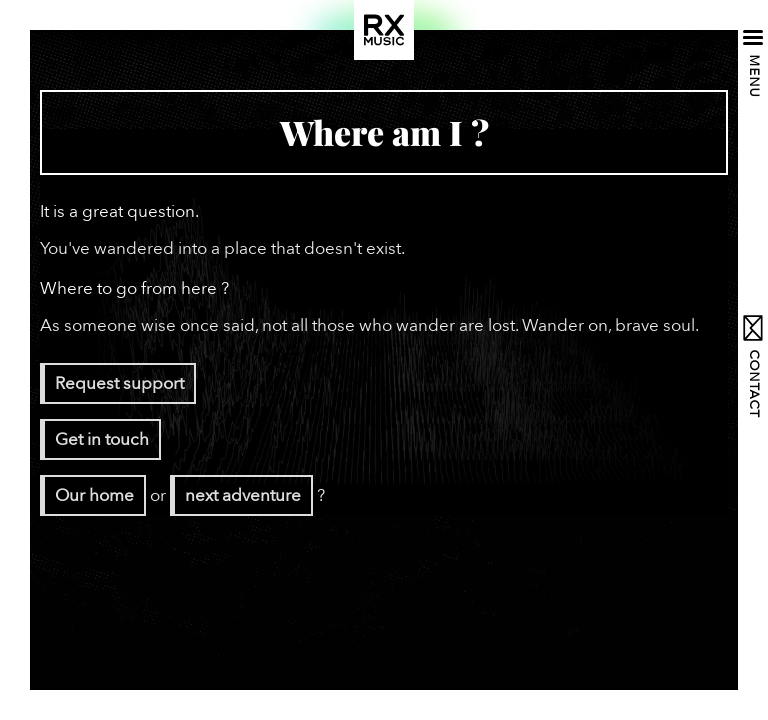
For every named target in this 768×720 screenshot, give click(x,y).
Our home (94, 495)
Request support (119, 383)
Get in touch (102, 439)
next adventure (243, 495)
